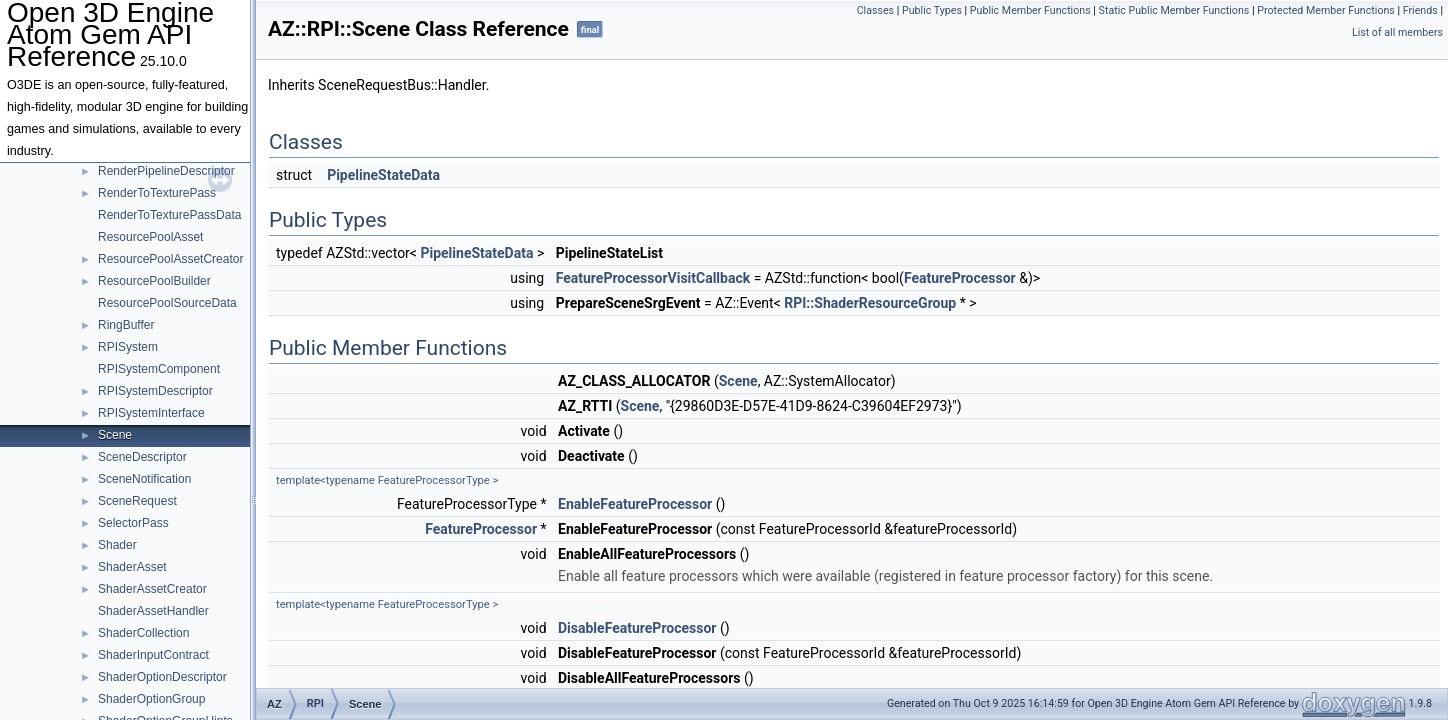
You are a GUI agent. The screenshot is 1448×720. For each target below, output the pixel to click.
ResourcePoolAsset (150, 237)
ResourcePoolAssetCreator (170, 259)
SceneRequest (137, 501)
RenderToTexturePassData (169, 215)
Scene (115, 435)
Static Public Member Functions (1174, 10)
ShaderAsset (132, 567)
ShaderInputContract (153, 655)
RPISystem (128, 347)
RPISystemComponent (159, 369)
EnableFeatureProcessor (635, 504)
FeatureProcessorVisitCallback (653, 278)
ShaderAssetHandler (153, 611)
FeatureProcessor (960, 278)
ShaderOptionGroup (151, 699)
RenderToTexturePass (157, 193)
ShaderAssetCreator (152, 589)
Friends (1420, 10)
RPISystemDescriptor (155, 391)
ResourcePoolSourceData (167, 303)
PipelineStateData (383, 175)
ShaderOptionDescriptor (162, 677)
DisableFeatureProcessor (637, 628)
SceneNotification (144, 479)
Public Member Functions (1030, 10)
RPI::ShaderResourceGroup (870, 303)
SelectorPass (133, 523)
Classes (875, 10)
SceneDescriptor (142, 457)
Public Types (932, 10)
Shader (117, 545)
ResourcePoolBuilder (154, 281)
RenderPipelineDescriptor (166, 171)
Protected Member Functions (1326, 10)
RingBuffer (126, 325)
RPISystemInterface (151, 413)
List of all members (1397, 32)
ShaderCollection (143, 633)
